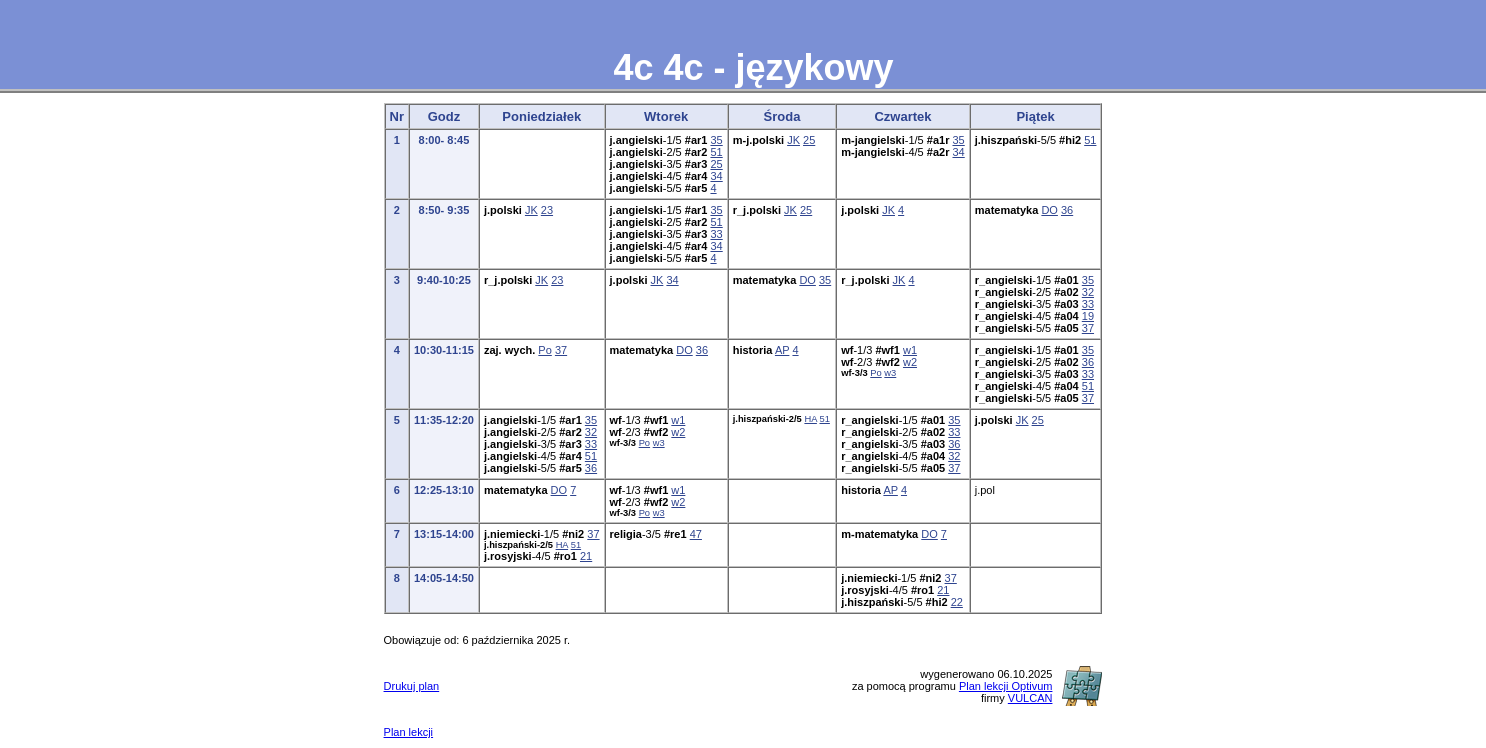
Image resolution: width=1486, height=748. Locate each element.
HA (810, 419)
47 (696, 534)
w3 (890, 373)
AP (782, 350)
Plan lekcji (409, 732)
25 (716, 164)
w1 (910, 350)
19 (1088, 316)
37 (1088, 328)
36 (1067, 210)
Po (544, 350)
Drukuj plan (412, 686)
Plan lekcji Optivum (1006, 686)
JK (793, 140)
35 (716, 140)
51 (716, 152)
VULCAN (1030, 698)
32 (1088, 292)
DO (1049, 210)
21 (586, 556)
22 (957, 602)
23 (547, 210)
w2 (910, 362)
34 (716, 176)
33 (716, 234)
